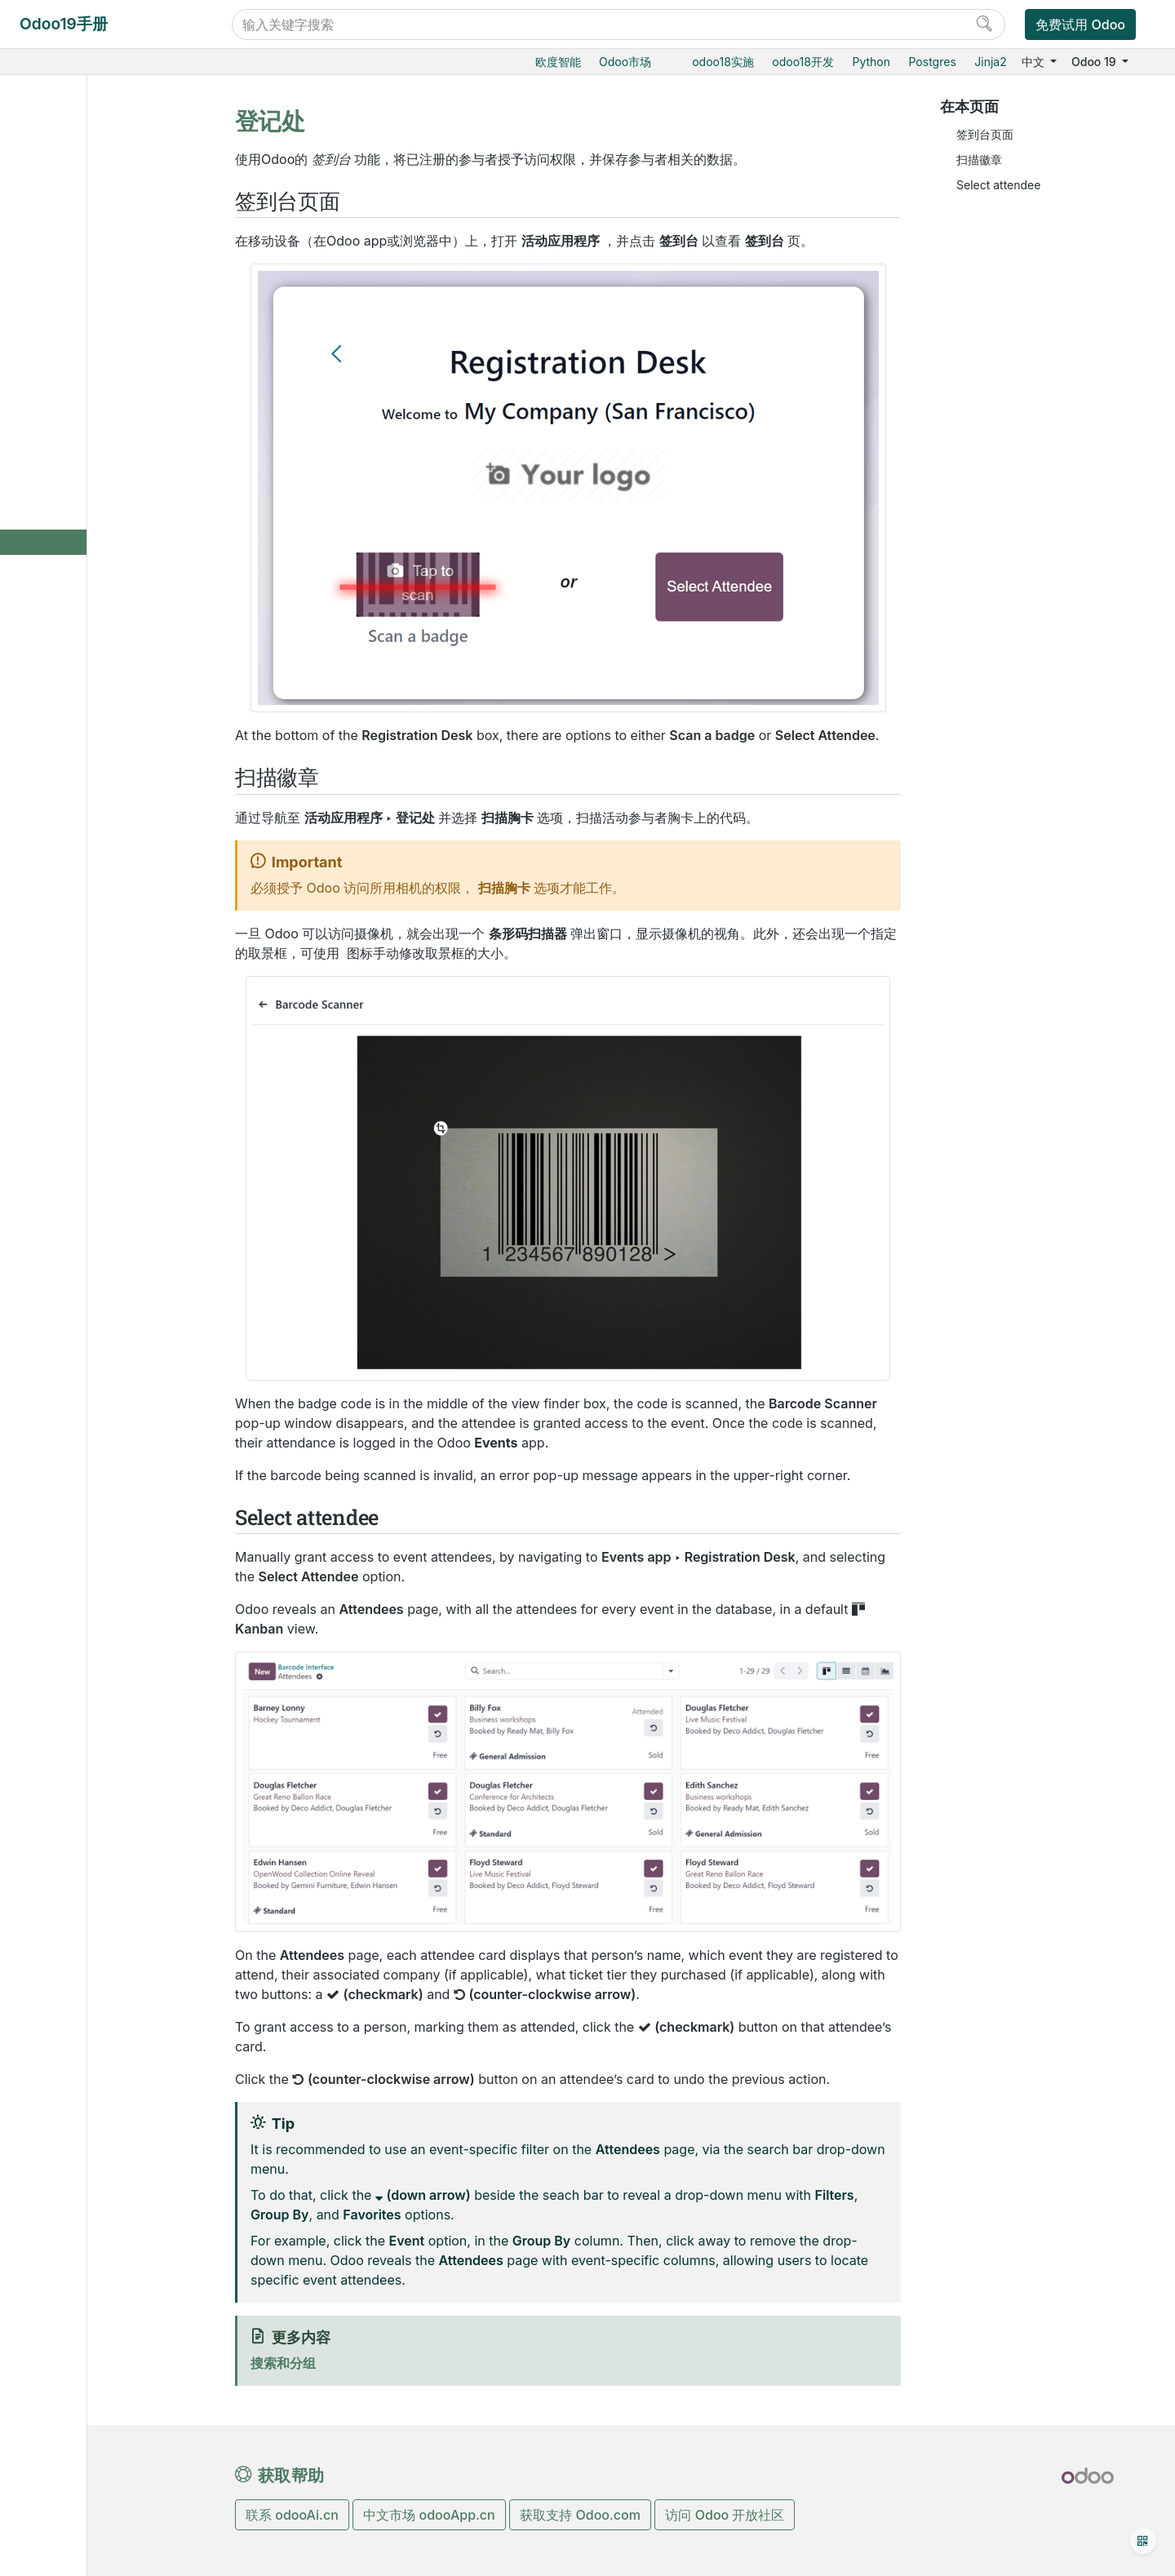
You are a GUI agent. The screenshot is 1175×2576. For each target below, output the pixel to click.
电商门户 (64, 199)
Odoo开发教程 (80, 1219)
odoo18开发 (803, 62)
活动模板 (91, 474)
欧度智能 (558, 62)
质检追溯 (64, 723)
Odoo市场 (625, 62)
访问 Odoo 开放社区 (724, 2515)
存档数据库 (71, 1109)
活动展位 (91, 499)
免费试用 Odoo (1080, 24)
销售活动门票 (103, 424)
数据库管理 (71, 959)
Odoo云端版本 (80, 1009)
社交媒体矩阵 (89, 624)
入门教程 (64, 1245)
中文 (1035, 62)
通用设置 (64, 923)
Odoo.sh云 (70, 1034)
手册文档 (64, 1381)
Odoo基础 (68, 150)
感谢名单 (66, 1330)
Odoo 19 (1095, 62)
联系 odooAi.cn (292, 2515)
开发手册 (64, 1294)
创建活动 (91, 399)
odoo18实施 (723, 62)
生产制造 (64, 699)
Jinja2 (990, 62)
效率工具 (64, 873)
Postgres (932, 62)
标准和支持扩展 (82, 1134)
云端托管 (65, 984)
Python (871, 62)
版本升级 (65, 1084)
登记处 (86, 549)
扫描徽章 (979, 159)
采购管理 (64, 649)
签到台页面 (984, 134)
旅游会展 (77, 374)
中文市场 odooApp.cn (428, 2515)
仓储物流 (64, 674)
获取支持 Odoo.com (580, 2515)
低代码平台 (70, 899)
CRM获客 (66, 249)
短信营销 (77, 350)
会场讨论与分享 (109, 449)
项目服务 (64, 798)
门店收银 (64, 225)
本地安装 (64, 1059)
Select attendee (998, 185)
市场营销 (64, 275)
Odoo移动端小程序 (91, 1159)
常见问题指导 (76, 1270)
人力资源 (64, 848)
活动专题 (91, 524)
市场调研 (77, 598)
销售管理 (64, 174)
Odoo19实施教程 (87, 124)
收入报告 (91, 574)
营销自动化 (83, 324)
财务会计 (64, 824)
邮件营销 (77, 299)
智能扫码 (64, 749)
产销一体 (64, 774)
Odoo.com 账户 (83, 1184)
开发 (53, 1356)
